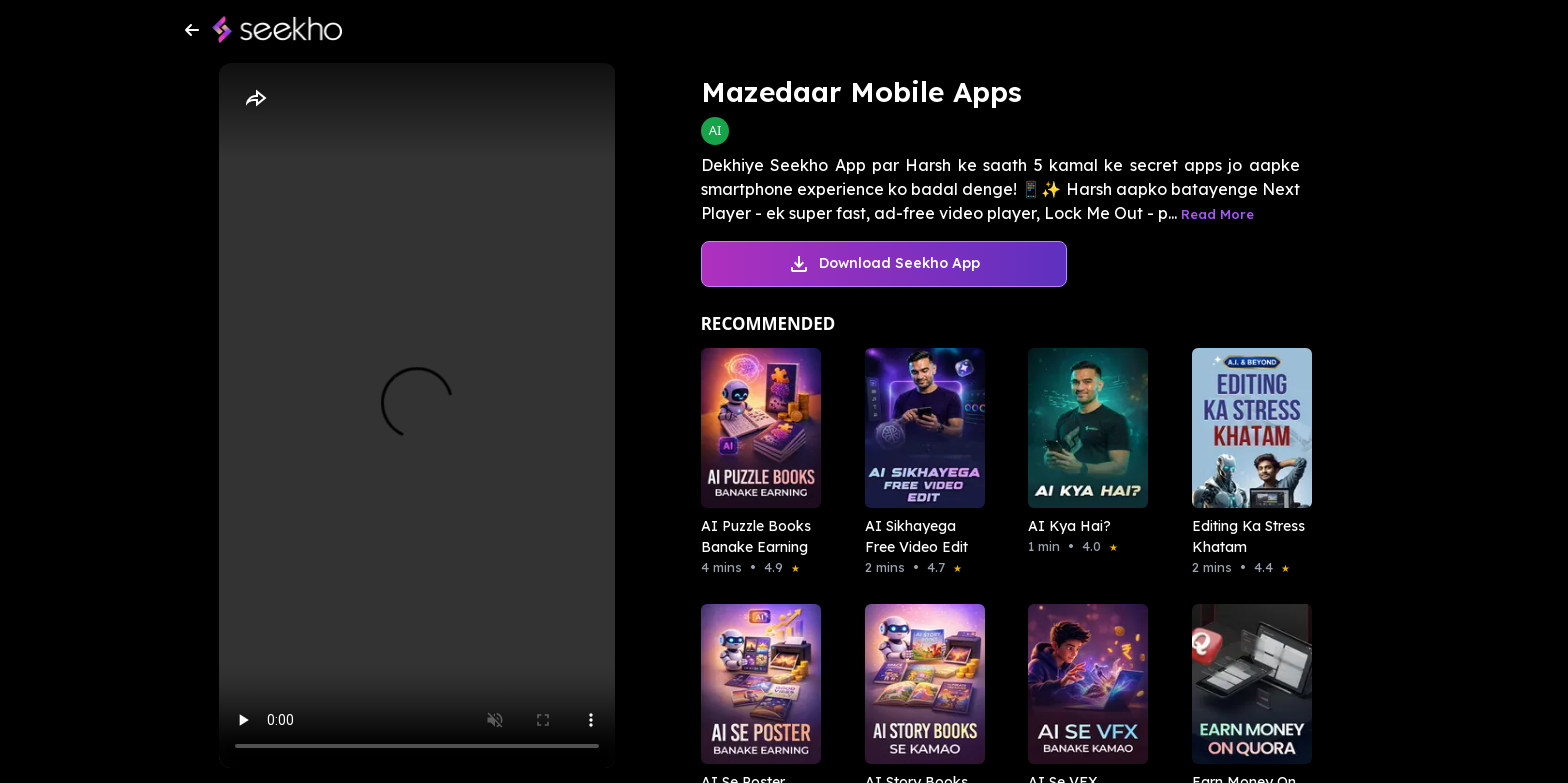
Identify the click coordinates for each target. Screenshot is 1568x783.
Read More (1217, 214)
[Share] (255, 99)
